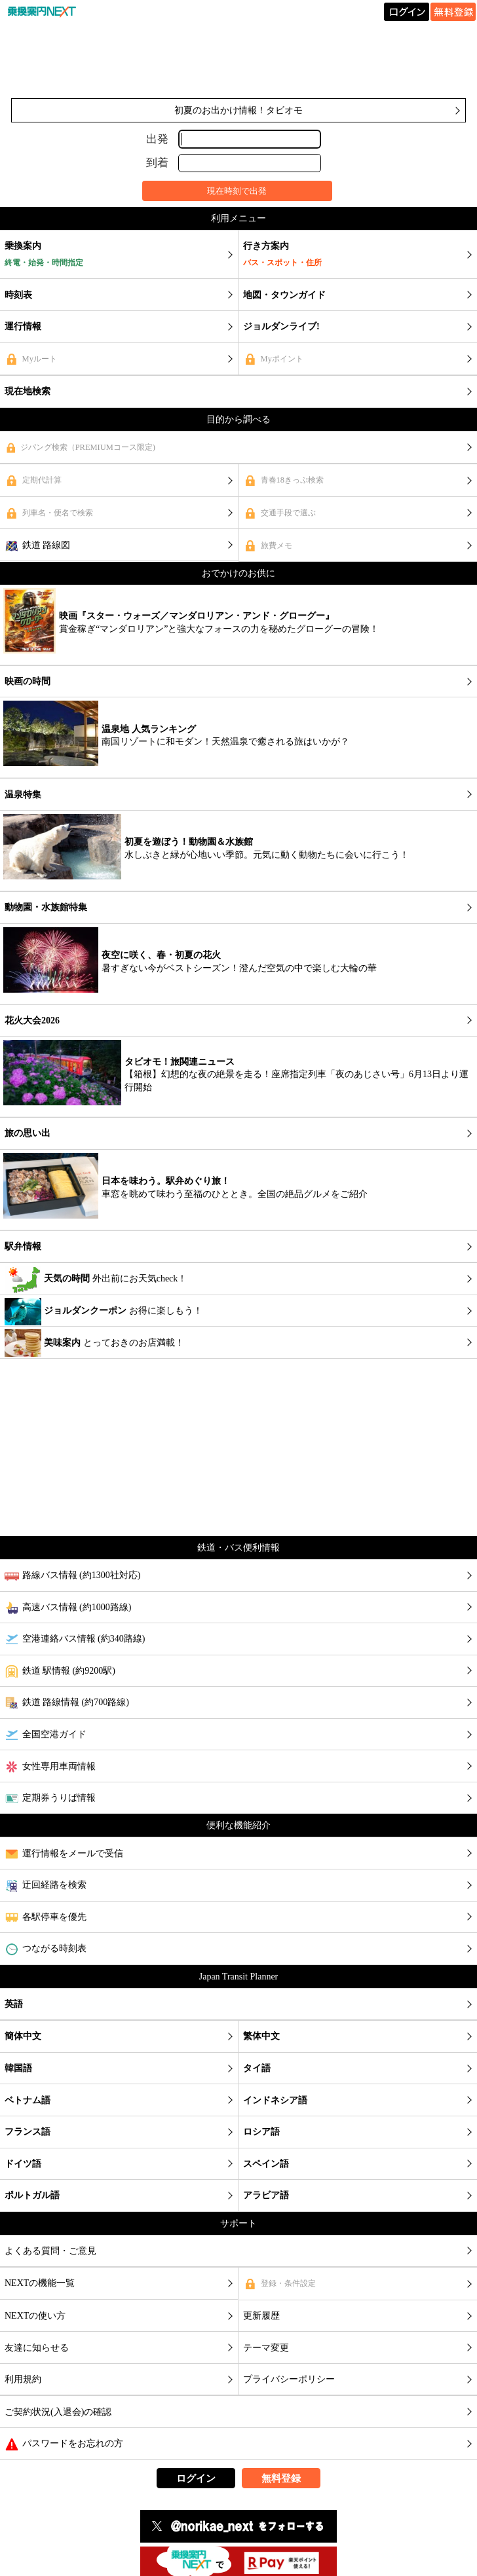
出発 (157, 138)
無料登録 (281, 2478)
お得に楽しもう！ (103, 1311)
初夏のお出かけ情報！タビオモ (238, 110)
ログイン (196, 2478)
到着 (157, 162)
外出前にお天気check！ (96, 1279)
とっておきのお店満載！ (94, 1343)
